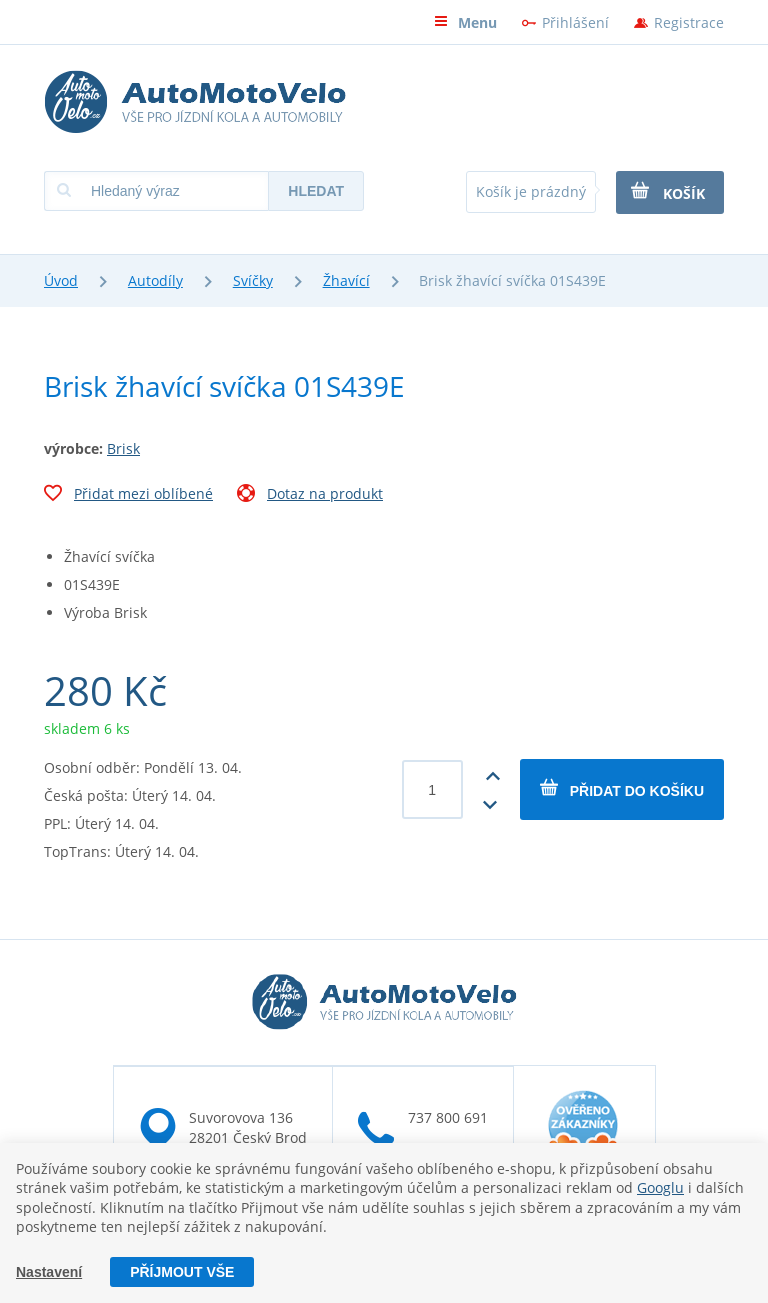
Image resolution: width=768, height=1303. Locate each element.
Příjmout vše (182, 1272)
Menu (465, 22)
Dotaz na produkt (310, 496)
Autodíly (155, 280)
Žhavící (346, 280)
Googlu (660, 1187)
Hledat (316, 191)
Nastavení (49, 1272)
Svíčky (253, 280)
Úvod (61, 280)
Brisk (123, 448)
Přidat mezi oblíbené (128, 496)
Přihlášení (575, 22)
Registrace (689, 22)
